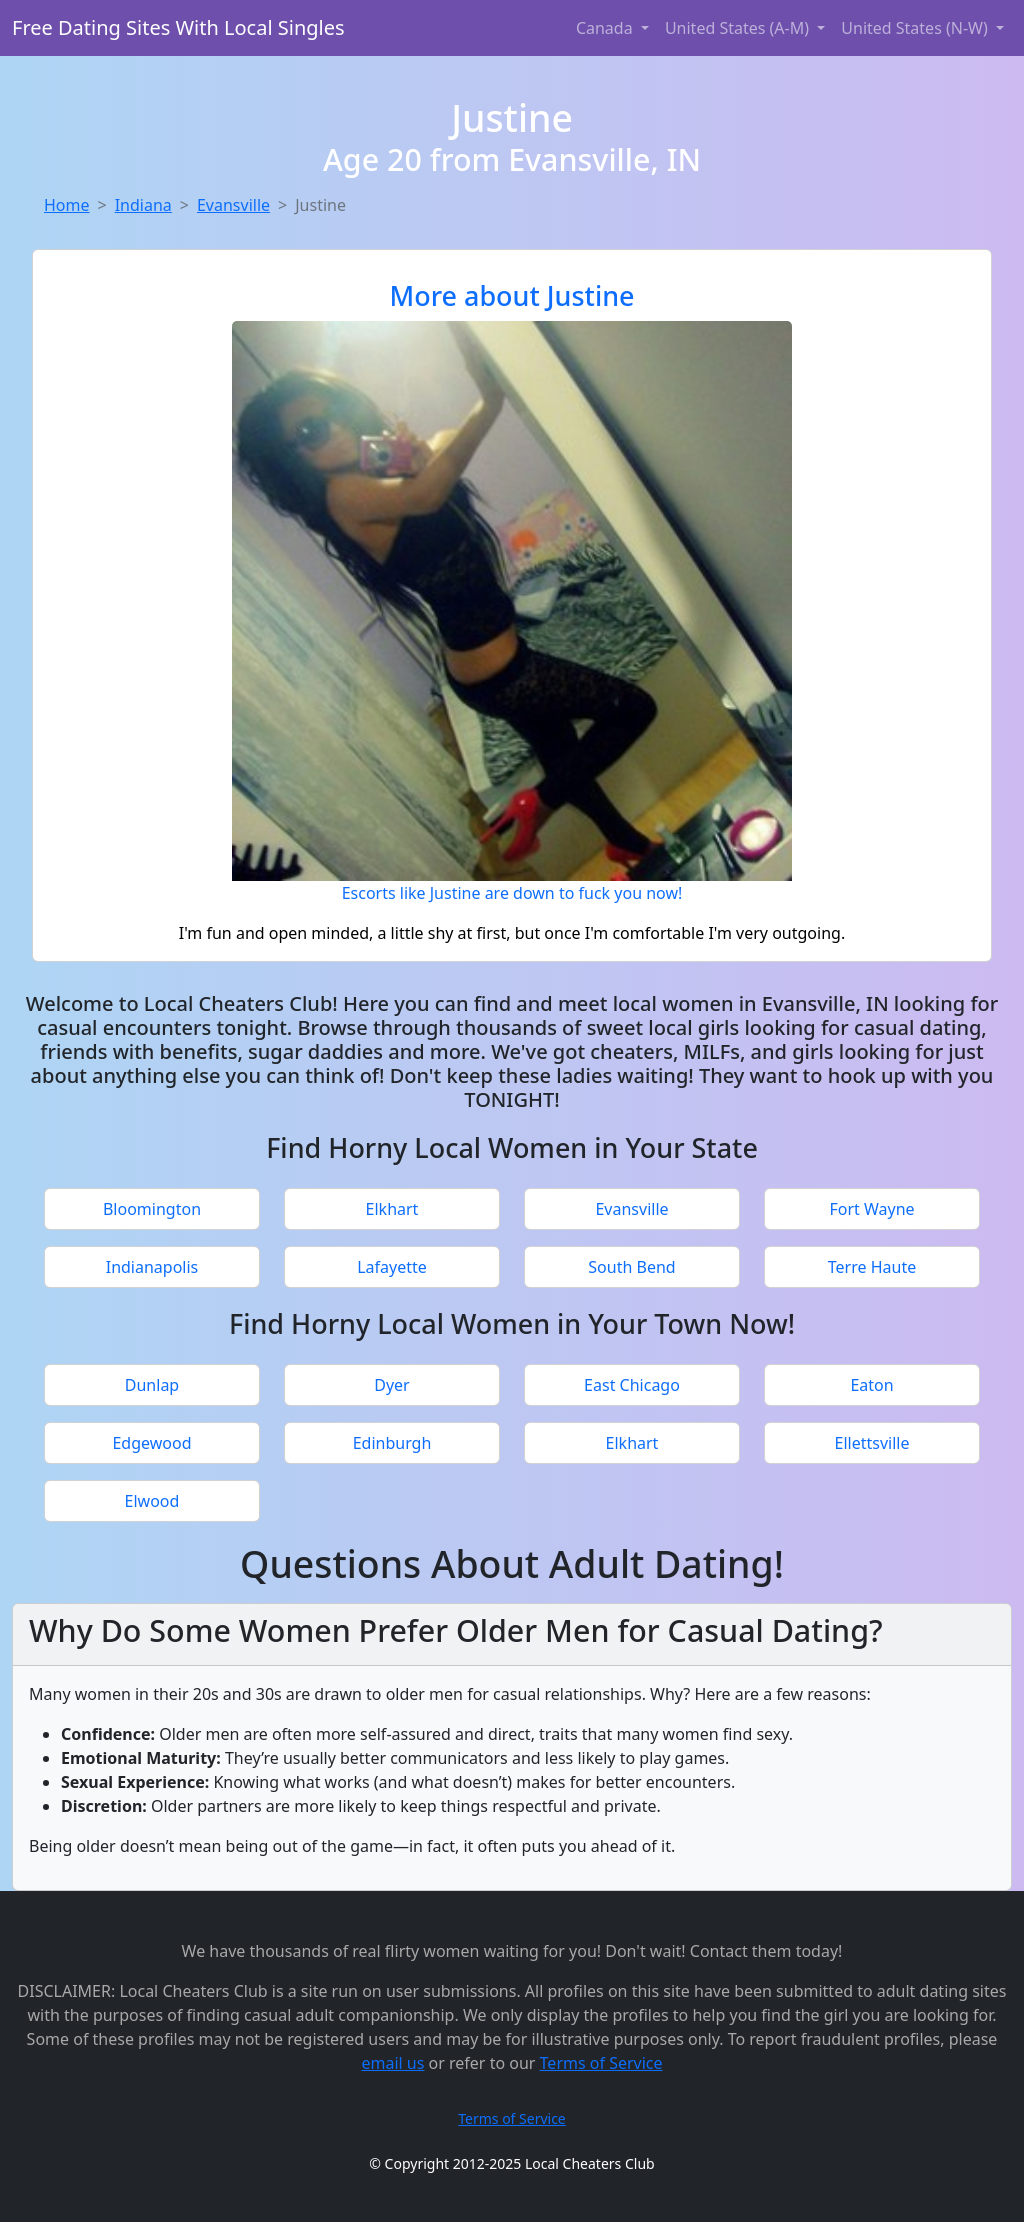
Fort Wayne (871, 1209)
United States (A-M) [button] (739, 28)
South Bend (631, 1267)
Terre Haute (872, 1267)
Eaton (871, 1385)
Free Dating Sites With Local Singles (178, 27)
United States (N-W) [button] (916, 28)
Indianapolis (152, 1267)
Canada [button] (606, 28)
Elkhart (392, 1209)
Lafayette (392, 1267)
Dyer (391, 1385)
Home (67, 205)
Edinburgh (392, 1443)
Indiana (143, 205)
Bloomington (152, 1209)
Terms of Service (601, 2063)
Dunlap (152, 1385)
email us (392, 2063)
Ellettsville (872, 1443)
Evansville (233, 205)
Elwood (152, 1501)
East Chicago (632, 1385)
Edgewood (151, 1443)
